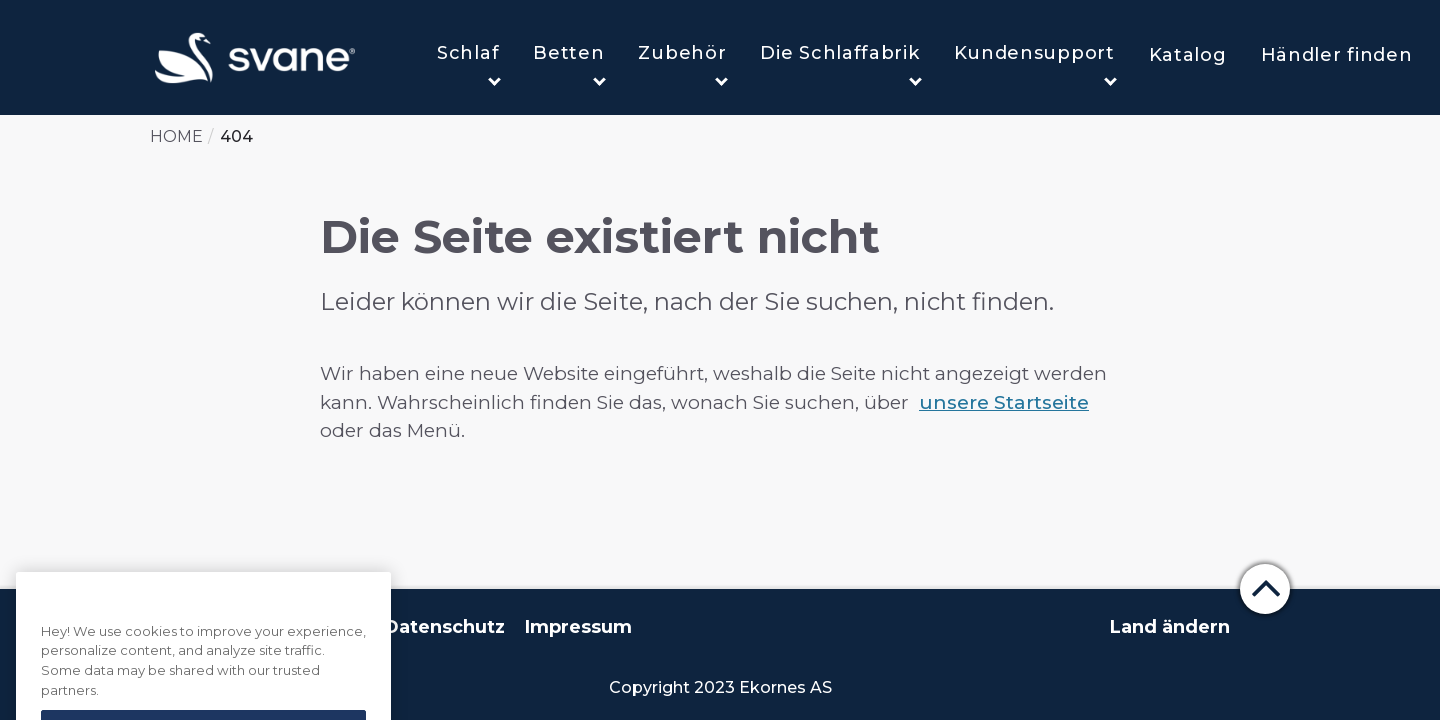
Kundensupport (1035, 64)
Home (176, 136)
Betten (569, 64)
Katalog (1188, 55)
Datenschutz (444, 627)
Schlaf (469, 64)
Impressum (578, 627)
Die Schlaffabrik (840, 64)
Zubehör (683, 64)
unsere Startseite (1004, 402)
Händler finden (1337, 55)
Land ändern (1170, 627)
